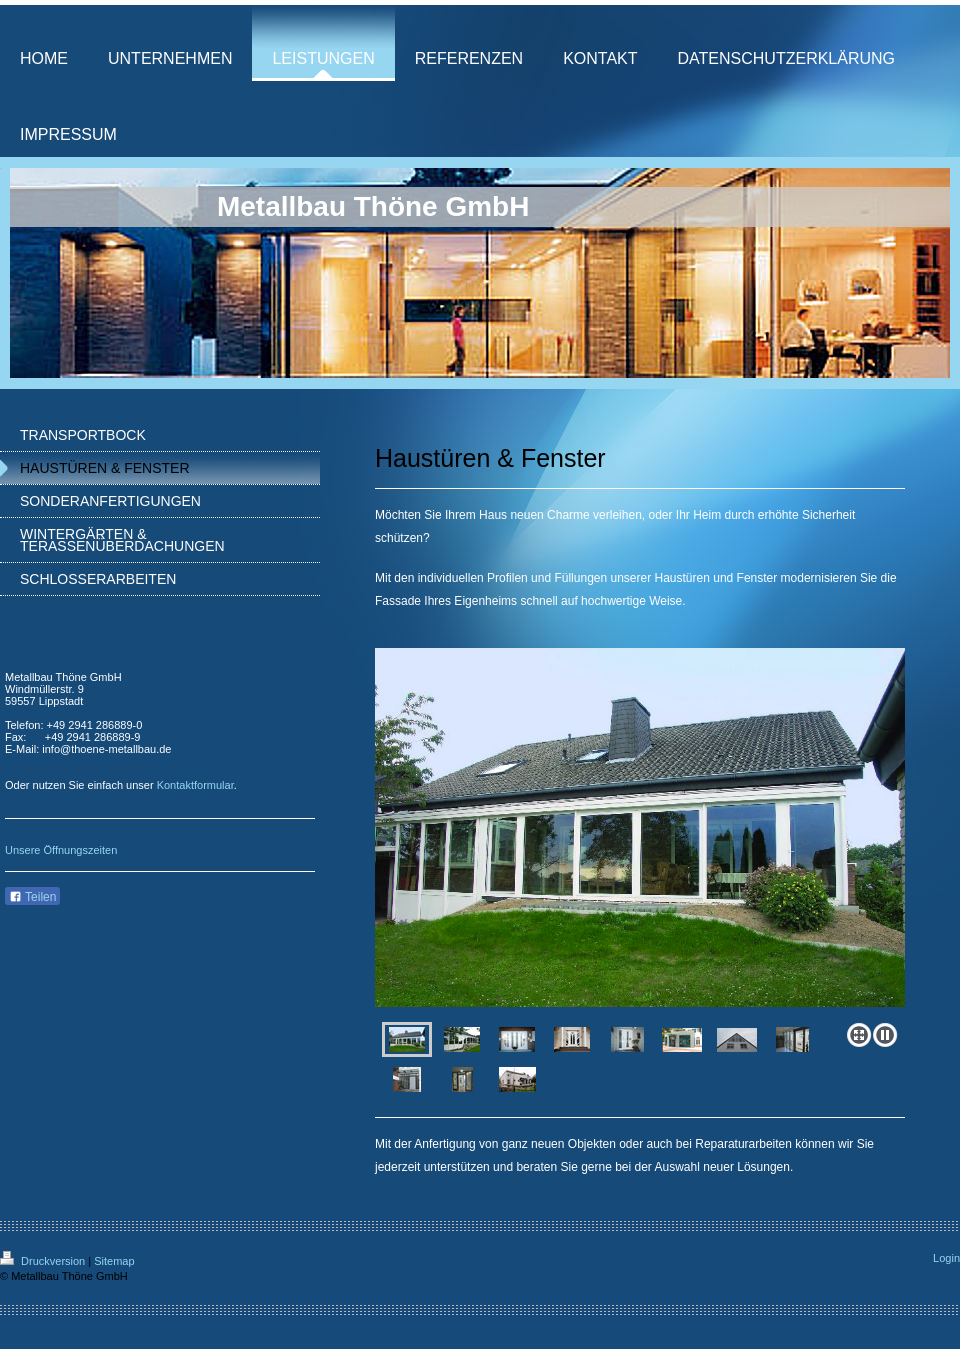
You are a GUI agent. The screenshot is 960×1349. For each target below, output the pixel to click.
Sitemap (114, 1261)
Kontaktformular (195, 785)
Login (946, 1258)
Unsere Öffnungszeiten (61, 850)
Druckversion (44, 1261)
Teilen (32, 897)
